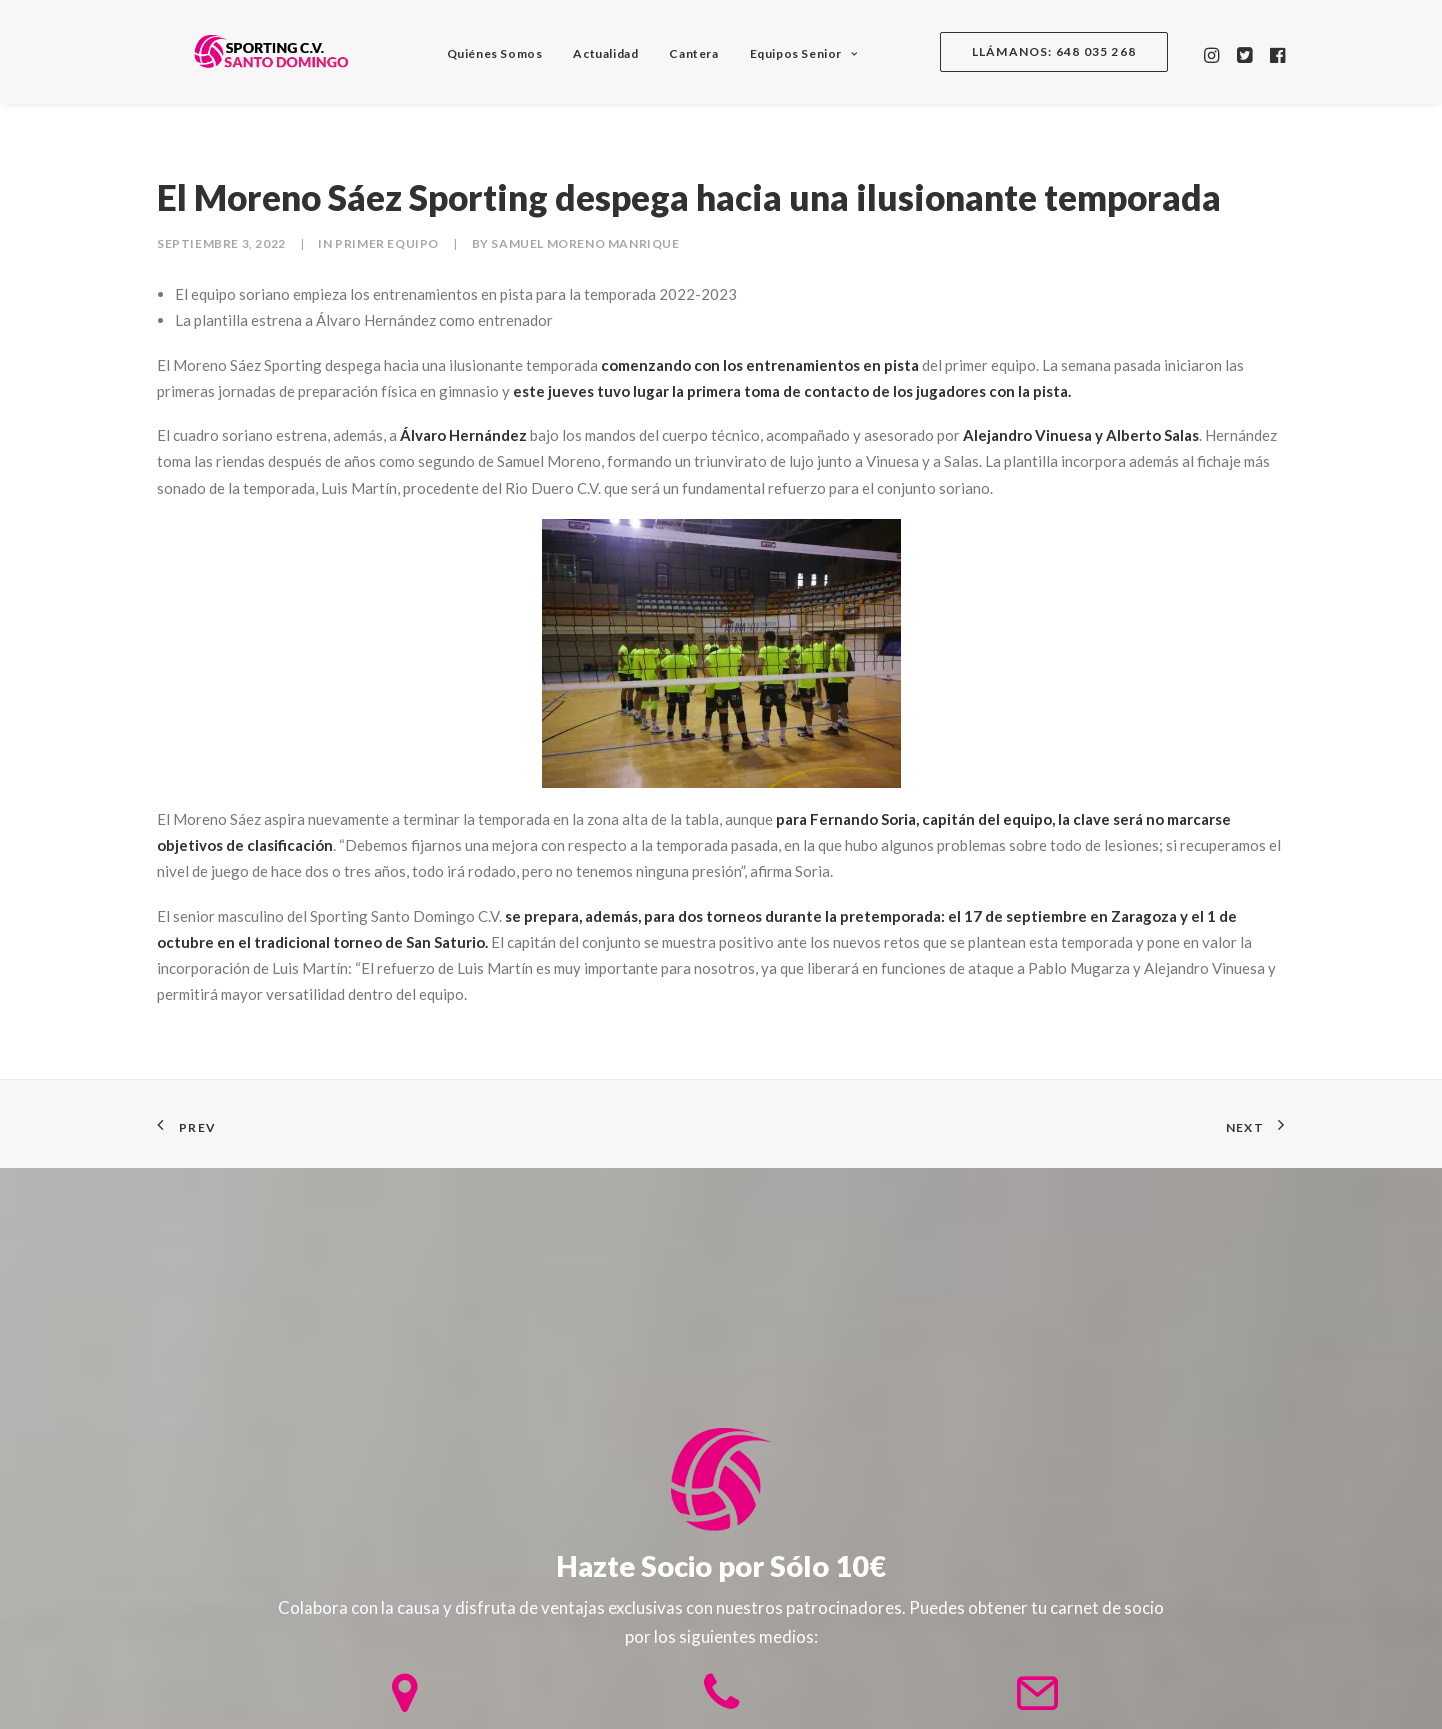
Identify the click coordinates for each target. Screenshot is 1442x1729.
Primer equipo (387, 243)
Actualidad (591, 53)
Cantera (679, 53)
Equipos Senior (790, 53)
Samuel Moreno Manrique (585, 243)
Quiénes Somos (481, 53)
